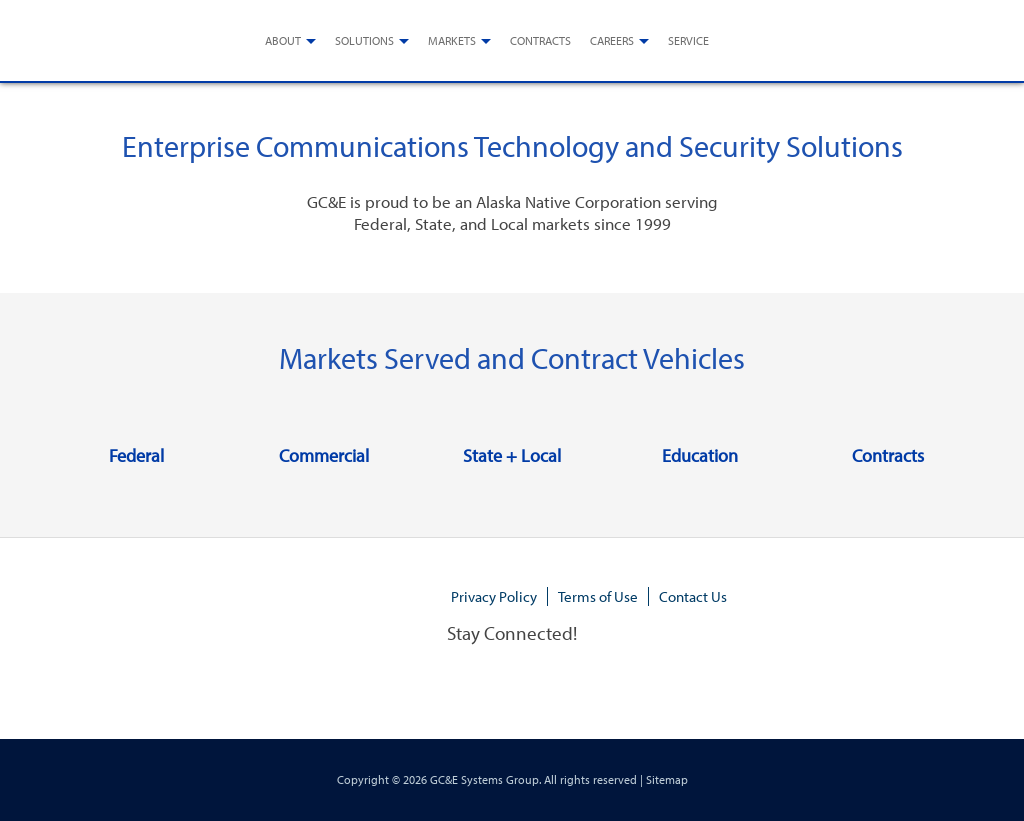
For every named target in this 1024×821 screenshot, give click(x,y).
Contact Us (693, 596)
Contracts (540, 40)
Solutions (364, 40)
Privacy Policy (494, 596)
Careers (612, 40)
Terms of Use (598, 596)
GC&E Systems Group (484, 779)
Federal (136, 456)
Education (700, 456)
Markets (452, 40)
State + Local (512, 456)
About (283, 40)
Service (688, 40)
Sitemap (667, 779)
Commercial (324, 456)
